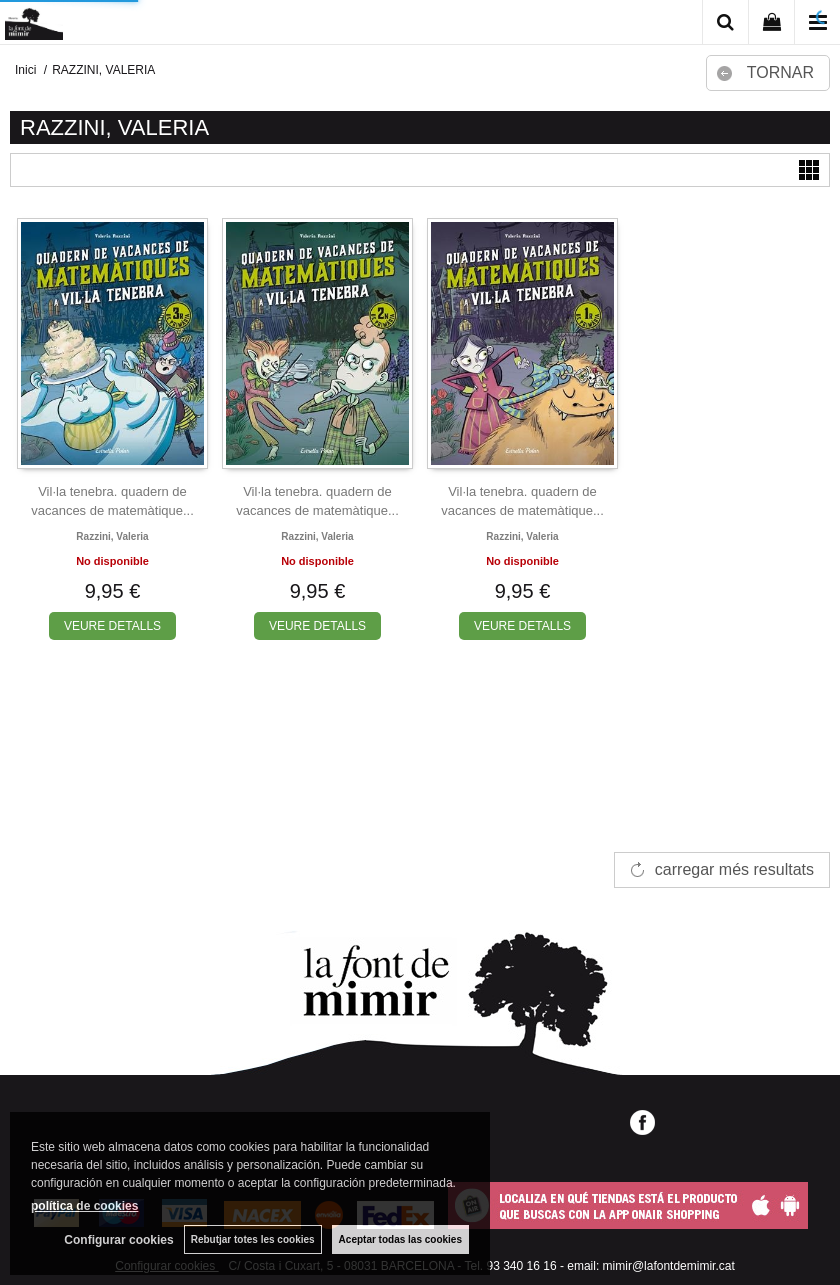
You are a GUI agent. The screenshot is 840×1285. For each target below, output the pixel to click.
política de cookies (84, 1206)
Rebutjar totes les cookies (253, 1239)
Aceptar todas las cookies (400, 1239)
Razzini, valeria (112, 536)
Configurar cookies (118, 1240)
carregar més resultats (734, 869)
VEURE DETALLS (112, 626)
